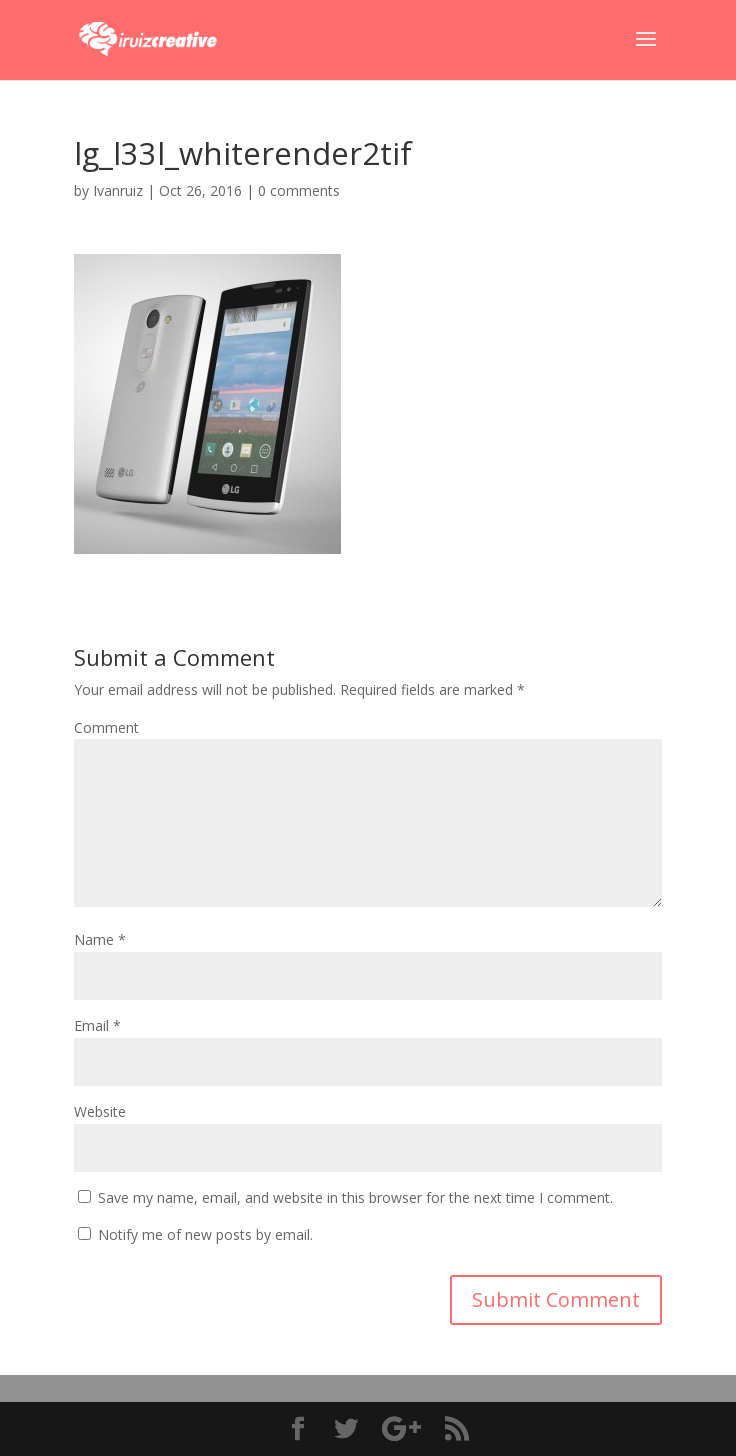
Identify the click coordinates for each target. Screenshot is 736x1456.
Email (97, 1025)
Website (100, 1111)
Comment (106, 727)
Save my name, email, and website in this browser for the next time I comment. (355, 1197)
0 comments (299, 190)
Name (100, 939)
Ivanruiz (118, 190)
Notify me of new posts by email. (205, 1234)
